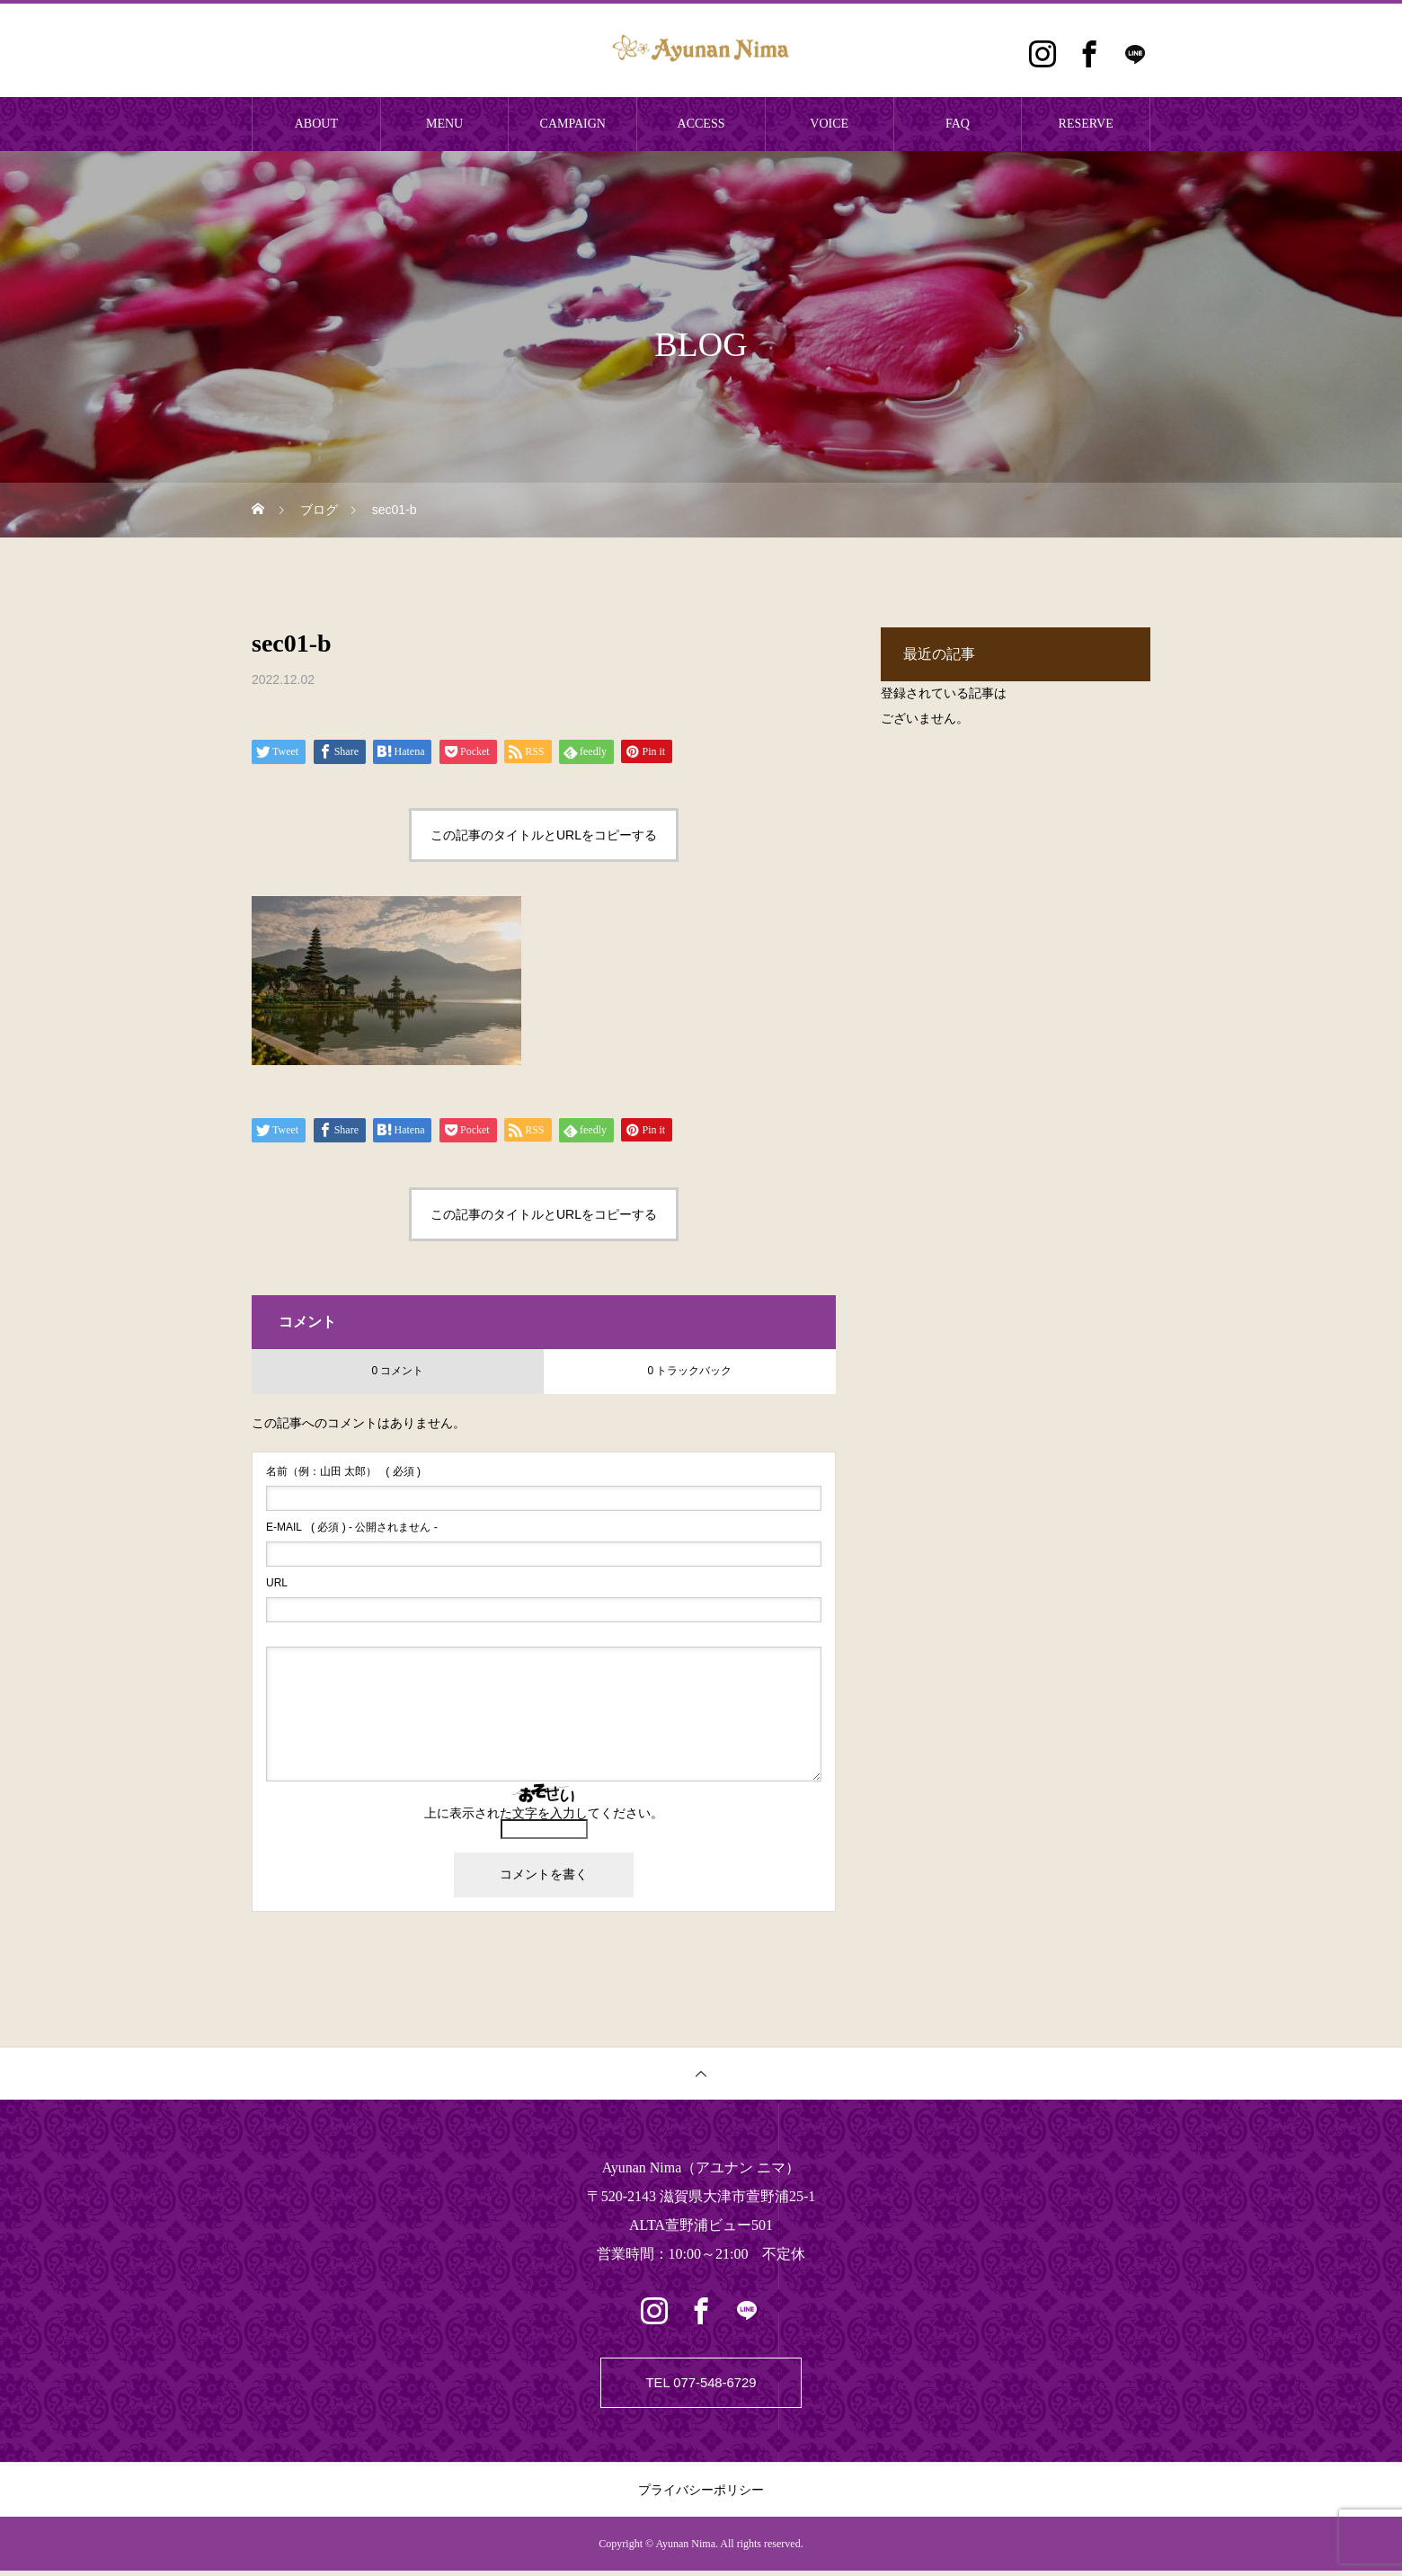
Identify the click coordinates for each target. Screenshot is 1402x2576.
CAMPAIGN (573, 123)
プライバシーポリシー (701, 2495)
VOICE (829, 123)
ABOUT (316, 123)
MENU (444, 123)
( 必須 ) (343, 1471)
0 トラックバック (689, 1370)
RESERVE (1086, 123)
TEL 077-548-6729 (701, 2385)
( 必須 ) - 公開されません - (352, 1527)
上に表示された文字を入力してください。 (543, 1813)
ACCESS (701, 123)
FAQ (957, 123)
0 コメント (397, 1370)
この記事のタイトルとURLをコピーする (543, 835)
